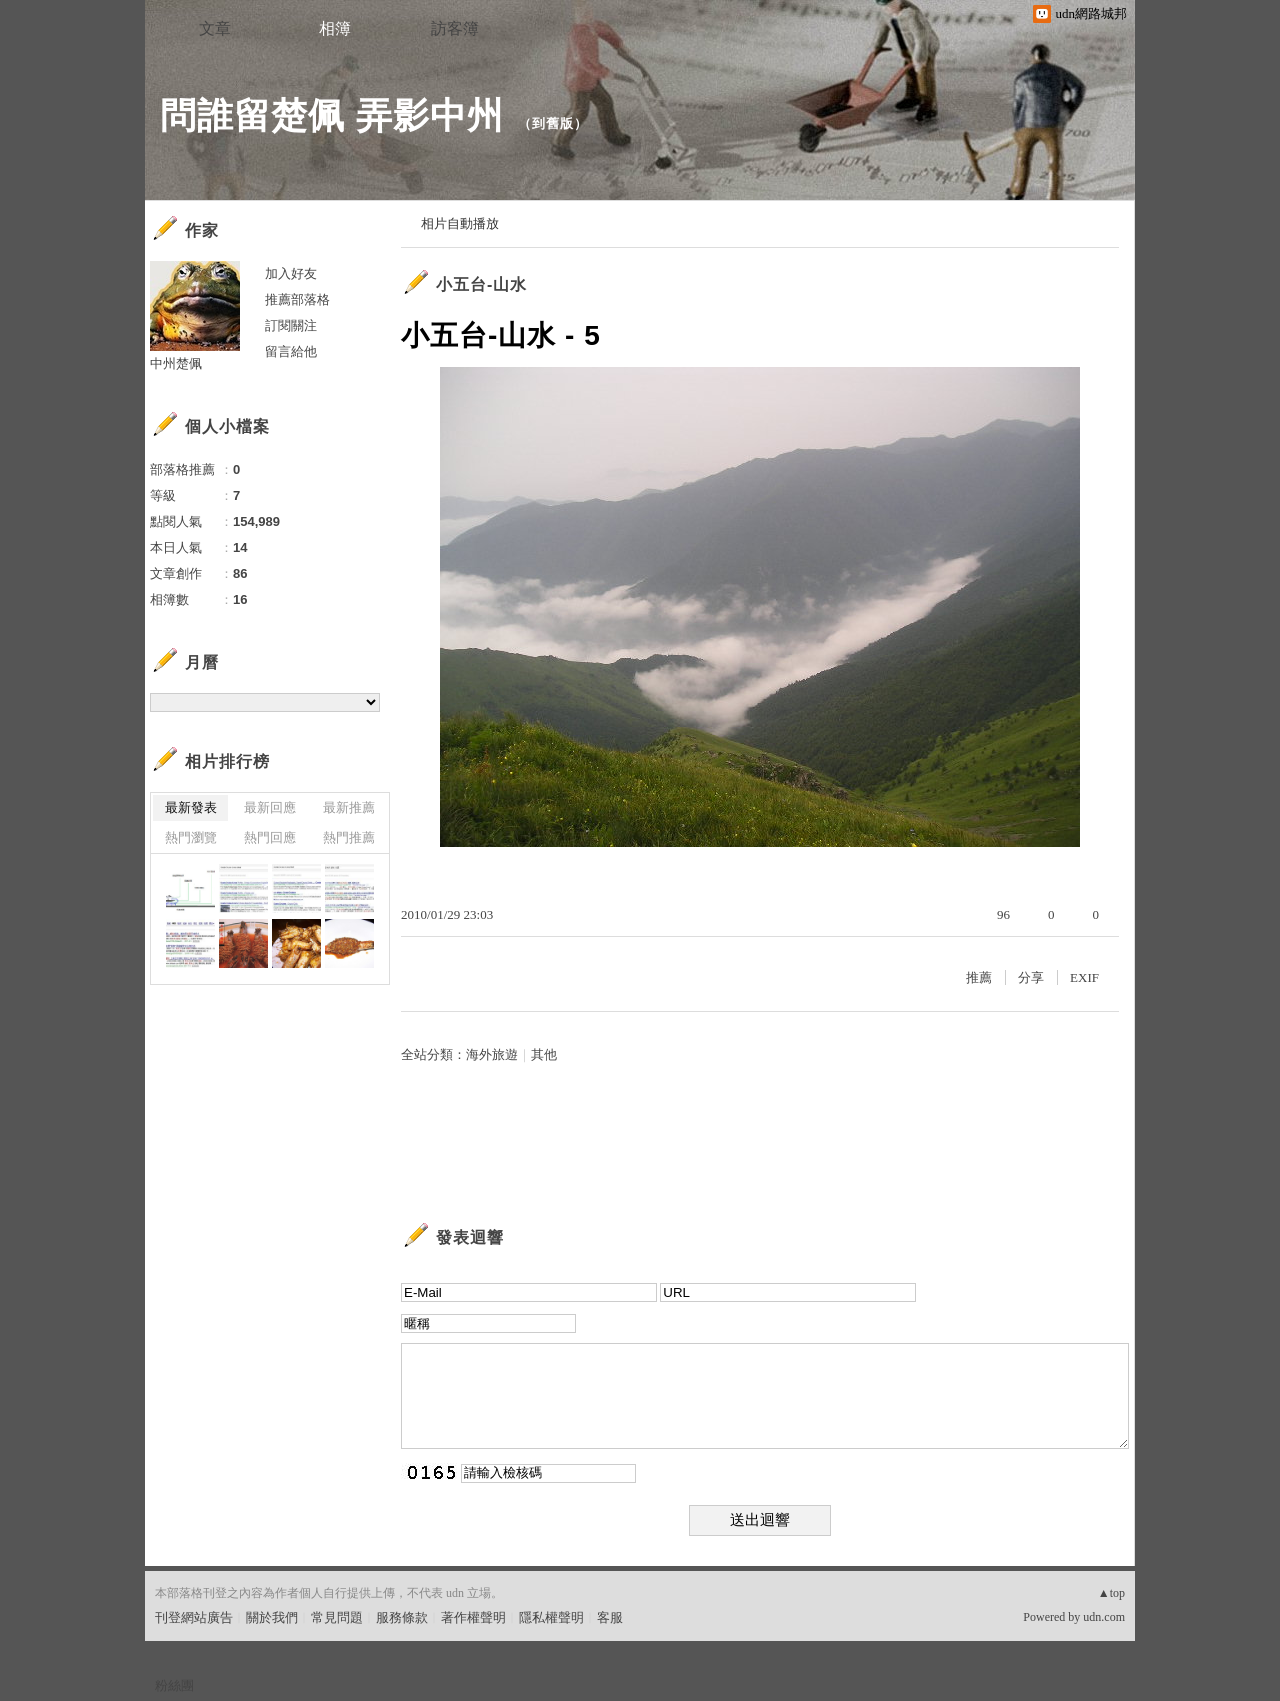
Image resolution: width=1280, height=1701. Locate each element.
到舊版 (553, 123)
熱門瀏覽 (191, 837)
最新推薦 (349, 807)
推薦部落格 (297, 299)
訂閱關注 (291, 325)
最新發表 (191, 807)
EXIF (1084, 977)
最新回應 (270, 807)
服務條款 (402, 1617)
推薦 (979, 977)
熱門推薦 (349, 837)
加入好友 (291, 273)
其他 (544, 1054)
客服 (610, 1617)
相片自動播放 (460, 223)
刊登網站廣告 (194, 1617)
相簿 (335, 28)
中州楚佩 (176, 363)
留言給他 (291, 351)
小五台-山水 (481, 284)
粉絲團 (174, 1685)
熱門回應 (270, 837)
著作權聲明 (473, 1617)
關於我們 (272, 1617)
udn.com (1104, 1617)
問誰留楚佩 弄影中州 (332, 115)
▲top (1111, 1593)
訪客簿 (455, 28)
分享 (1031, 977)
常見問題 (337, 1617)
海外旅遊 (492, 1054)
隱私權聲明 (551, 1617)
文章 (215, 28)
